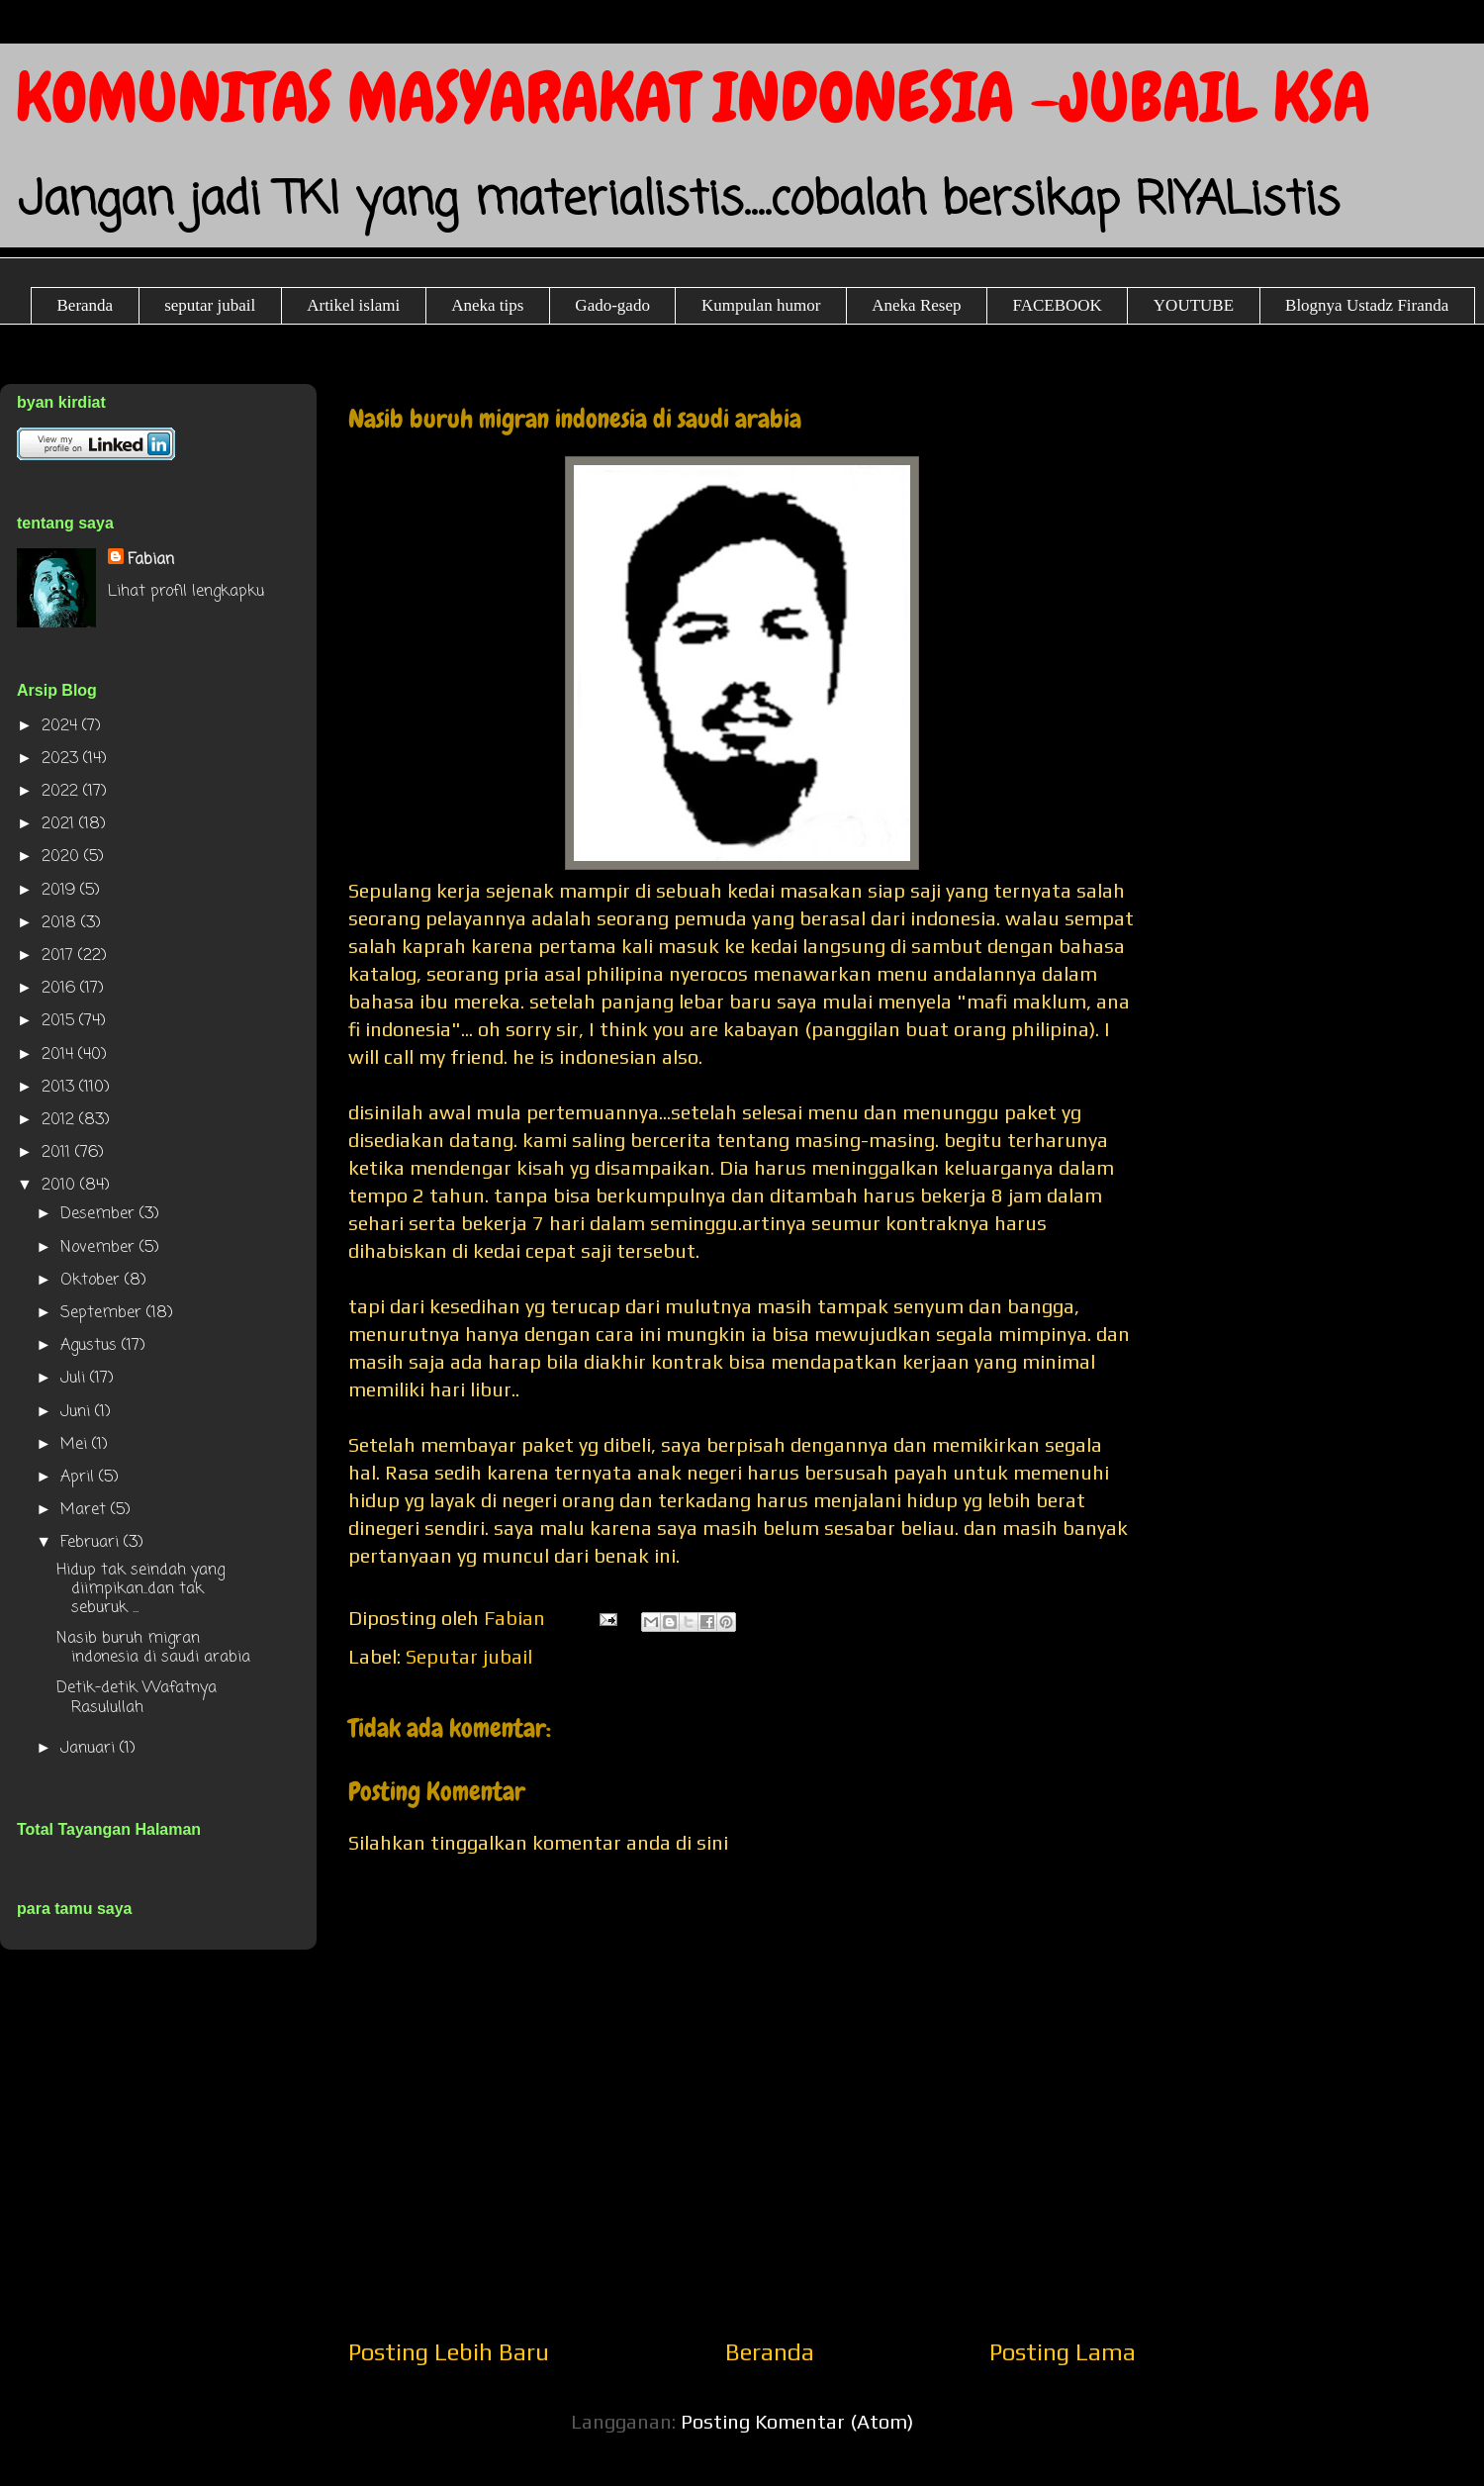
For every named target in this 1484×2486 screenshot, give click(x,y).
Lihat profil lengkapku (186, 592)
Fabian (151, 560)
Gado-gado (612, 305)
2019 (61, 891)
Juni (77, 1412)
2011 (58, 1153)
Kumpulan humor (760, 305)
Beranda (85, 305)
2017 (60, 956)
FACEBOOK (1056, 305)
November (99, 1248)
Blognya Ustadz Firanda (1366, 305)
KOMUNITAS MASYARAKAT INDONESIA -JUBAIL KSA (693, 97)
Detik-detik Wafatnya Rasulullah (136, 1697)
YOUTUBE (1194, 305)
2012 (60, 1120)
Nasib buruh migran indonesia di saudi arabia (153, 1648)
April (79, 1477)
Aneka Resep (916, 305)
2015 (60, 1021)
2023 (62, 759)
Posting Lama (1062, 2352)
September (103, 1313)
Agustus (91, 1346)
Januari (90, 1749)
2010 (61, 1185)
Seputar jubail (469, 1656)
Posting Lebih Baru (448, 2352)
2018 (61, 923)
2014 (60, 1055)
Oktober (92, 1280)
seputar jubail (209, 305)
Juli (75, 1378)
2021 (60, 824)
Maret (85, 1510)
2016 (61, 989)
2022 (62, 792)
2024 (62, 726)
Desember (99, 1214)
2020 (63, 857)
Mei (76, 1445)
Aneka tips (487, 305)
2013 (60, 1088)
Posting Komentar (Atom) (797, 2421)
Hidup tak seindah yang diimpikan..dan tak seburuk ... (140, 1589)
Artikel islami (353, 305)
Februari (92, 1543)
